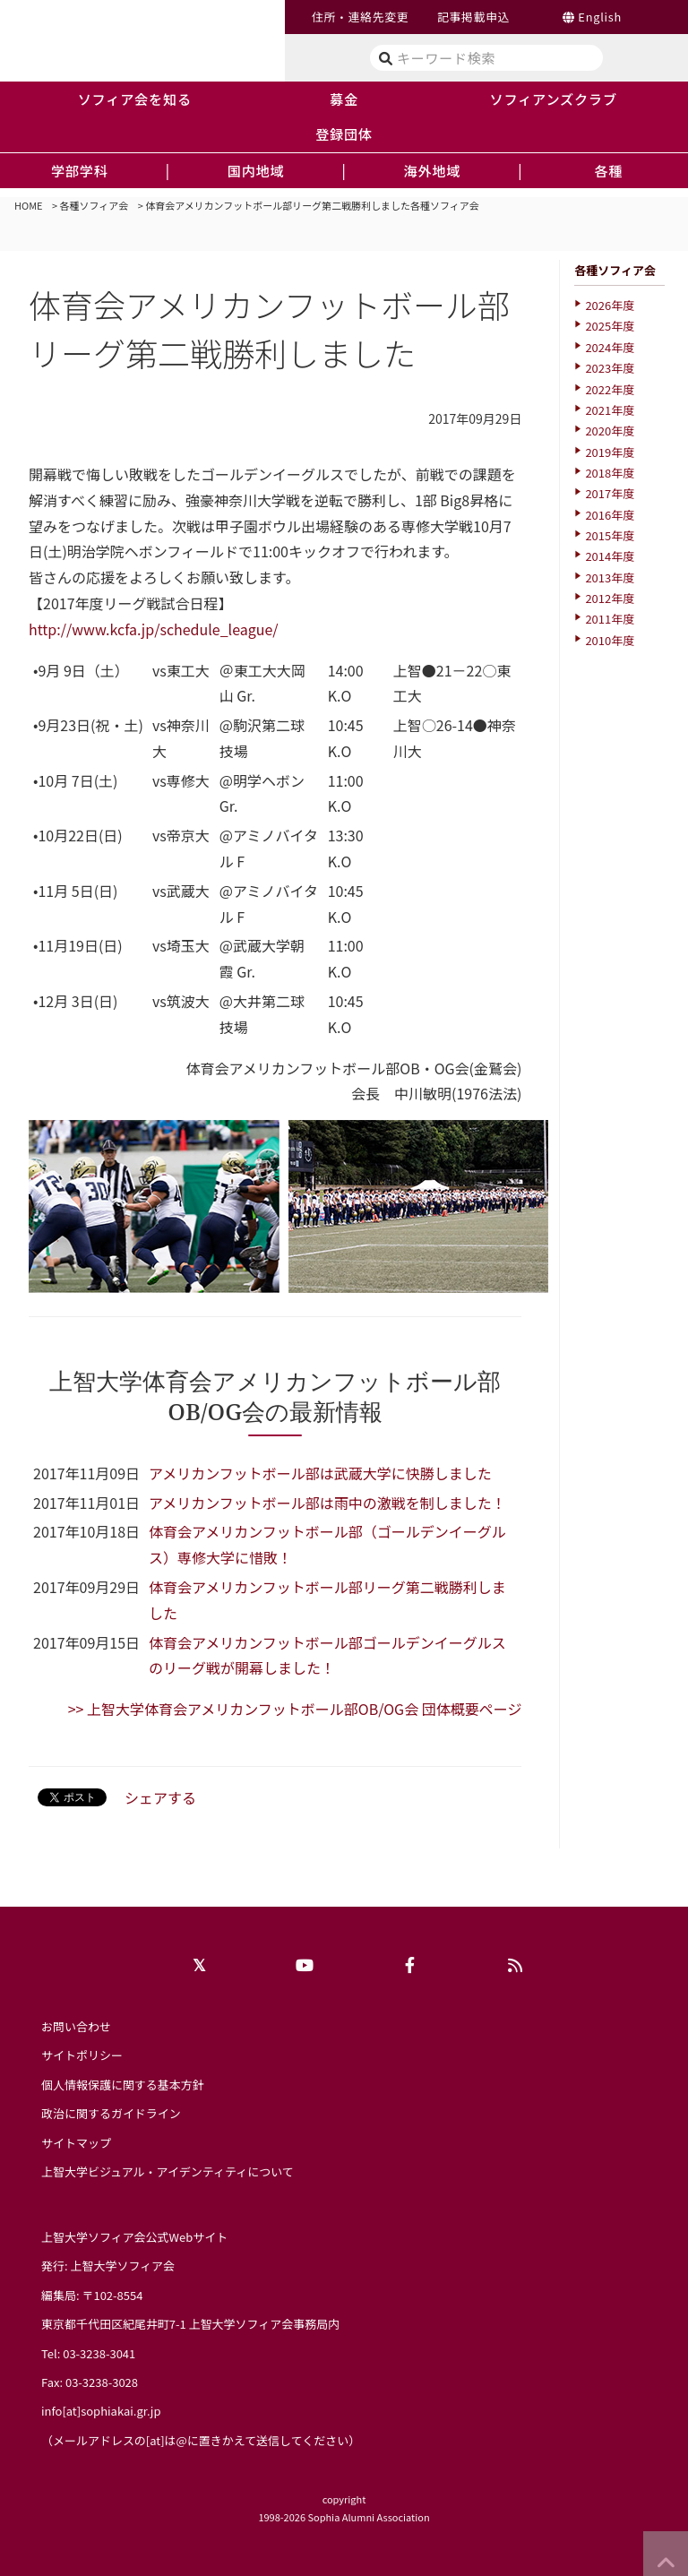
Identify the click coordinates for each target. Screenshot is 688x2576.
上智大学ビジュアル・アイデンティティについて (167, 2171)
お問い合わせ (76, 2026)
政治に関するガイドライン (111, 2113)
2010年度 (609, 640)
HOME (28, 205)
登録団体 (344, 133)
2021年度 (609, 409)
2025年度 (609, 325)
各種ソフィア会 (94, 205)
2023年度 (609, 367)
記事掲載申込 (473, 16)
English (600, 16)
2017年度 (609, 493)
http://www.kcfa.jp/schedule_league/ (154, 629)
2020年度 (609, 430)
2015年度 (609, 535)
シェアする (160, 1797)
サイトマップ (76, 2142)
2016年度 (609, 514)
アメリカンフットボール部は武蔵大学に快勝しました (320, 1473)
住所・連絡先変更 (360, 16)
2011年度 (609, 618)
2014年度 (609, 555)
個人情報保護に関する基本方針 (122, 2084)
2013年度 (609, 577)
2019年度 (609, 452)
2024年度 (609, 347)
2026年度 (609, 305)
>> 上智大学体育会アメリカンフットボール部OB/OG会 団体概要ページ (295, 1708)
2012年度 (609, 598)
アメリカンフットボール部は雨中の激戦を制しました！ (327, 1502)
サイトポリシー (82, 2054)
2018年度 (609, 472)
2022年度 (609, 389)
